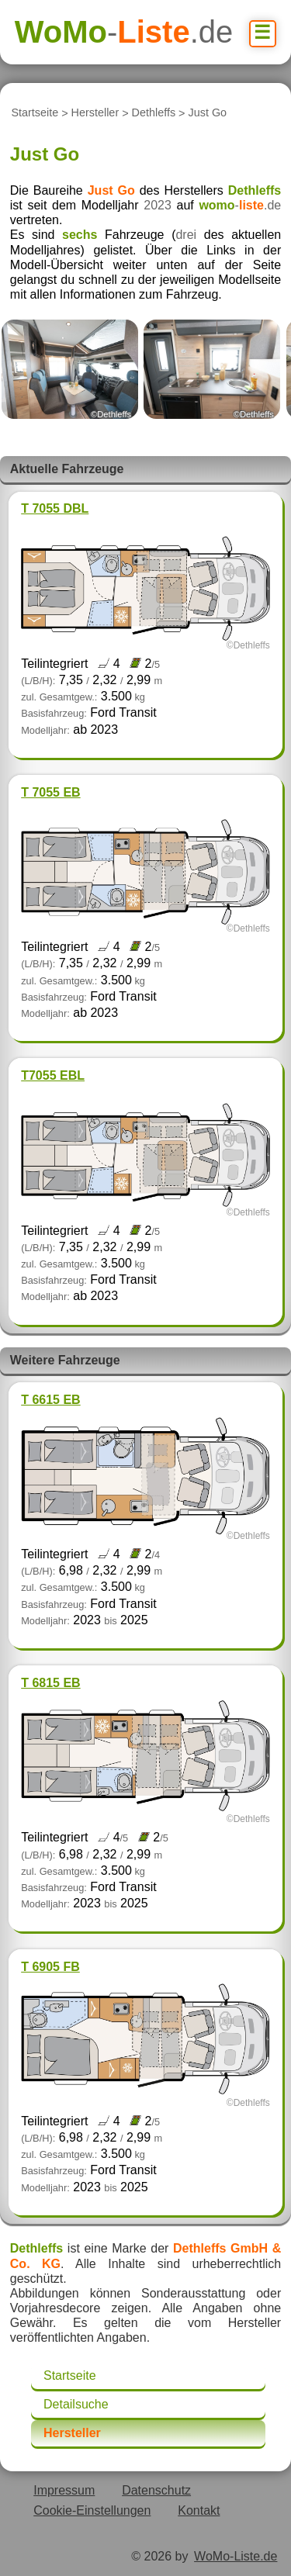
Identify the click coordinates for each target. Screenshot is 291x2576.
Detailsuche (76, 2404)
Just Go (208, 113)
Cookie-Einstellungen (92, 2510)
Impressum (64, 2490)
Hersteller (95, 113)
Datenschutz (156, 2490)
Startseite (34, 113)
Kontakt (199, 2510)
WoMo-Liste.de (235, 2556)
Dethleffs (154, 113)
